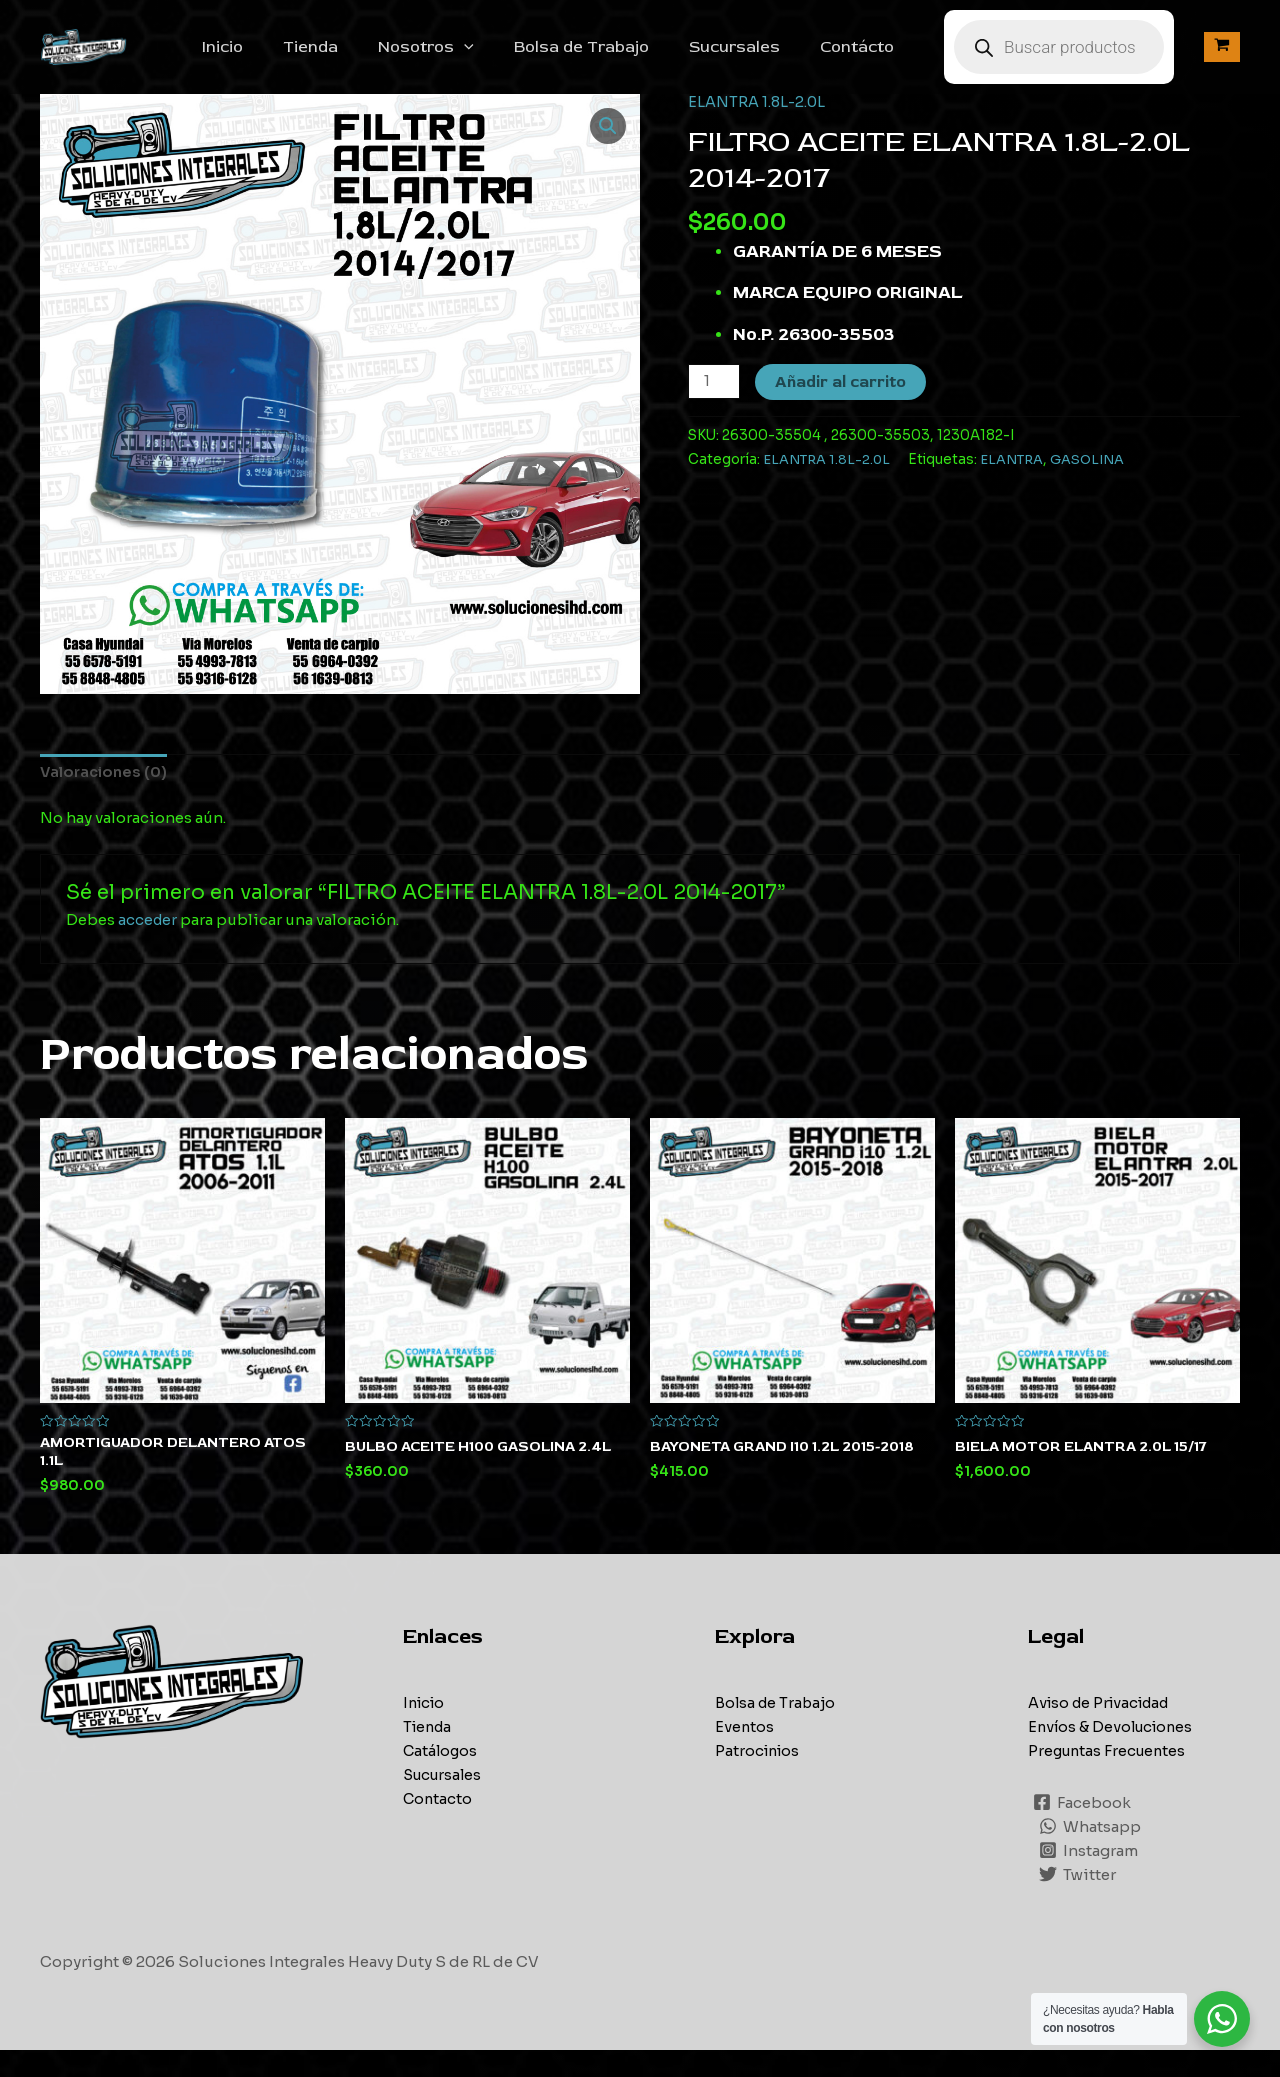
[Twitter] (1078, 1901)
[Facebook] (1083, 1829)
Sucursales (762, 58)
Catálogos (441, 1776)
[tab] (106, 795)
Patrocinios (759, 1776)
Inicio (282, 58)
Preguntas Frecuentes (1110, 1776)
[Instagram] (1089, 1877)
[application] (508, 58)
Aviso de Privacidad (1104, 1728)
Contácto (877, 58)
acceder (148, 944)
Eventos (745, 1752)
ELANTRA (1017, 481)
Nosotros (470, 58)
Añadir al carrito (842, 404)
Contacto (438, 1824)
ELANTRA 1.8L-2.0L (758, 123)
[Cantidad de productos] (715, 403)
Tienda (362, 58)
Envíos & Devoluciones (1114, 1752)
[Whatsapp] (1091, 1853)
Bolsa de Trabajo (617, 58)
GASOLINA (1095, 481)
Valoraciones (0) (106, 795)
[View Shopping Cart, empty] (1222, 58)
